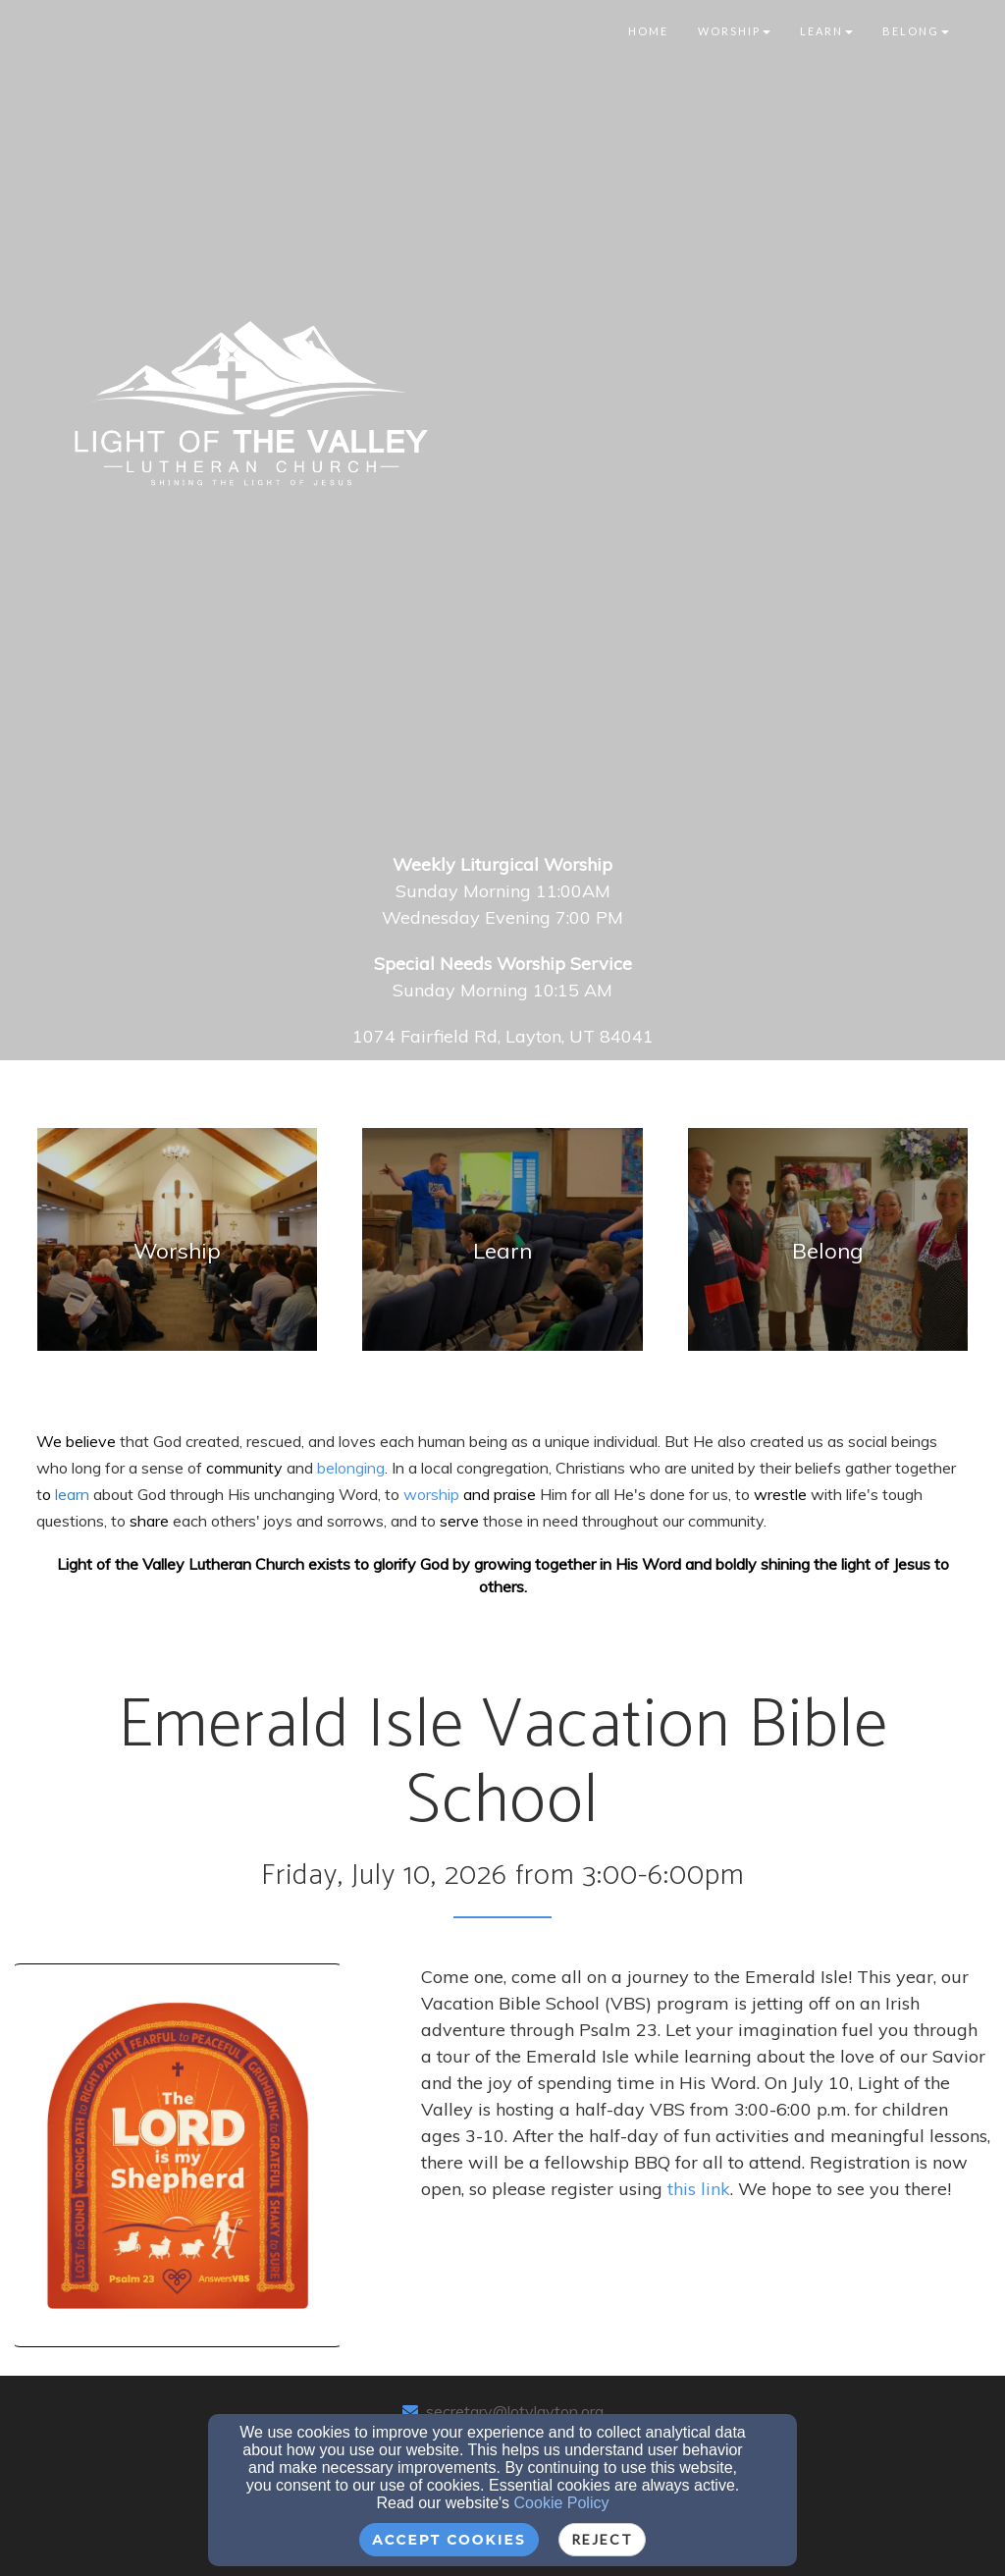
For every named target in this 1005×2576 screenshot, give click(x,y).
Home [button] (648, 31)
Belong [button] (915, 31)
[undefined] (177, 1250)
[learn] (72, 1493)
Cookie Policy (561, 2503)
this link (698, 2188)
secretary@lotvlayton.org (515, 2411)
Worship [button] (734, 31)
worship (433, 1494)
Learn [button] (826, 31)
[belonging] (351, 1467)
